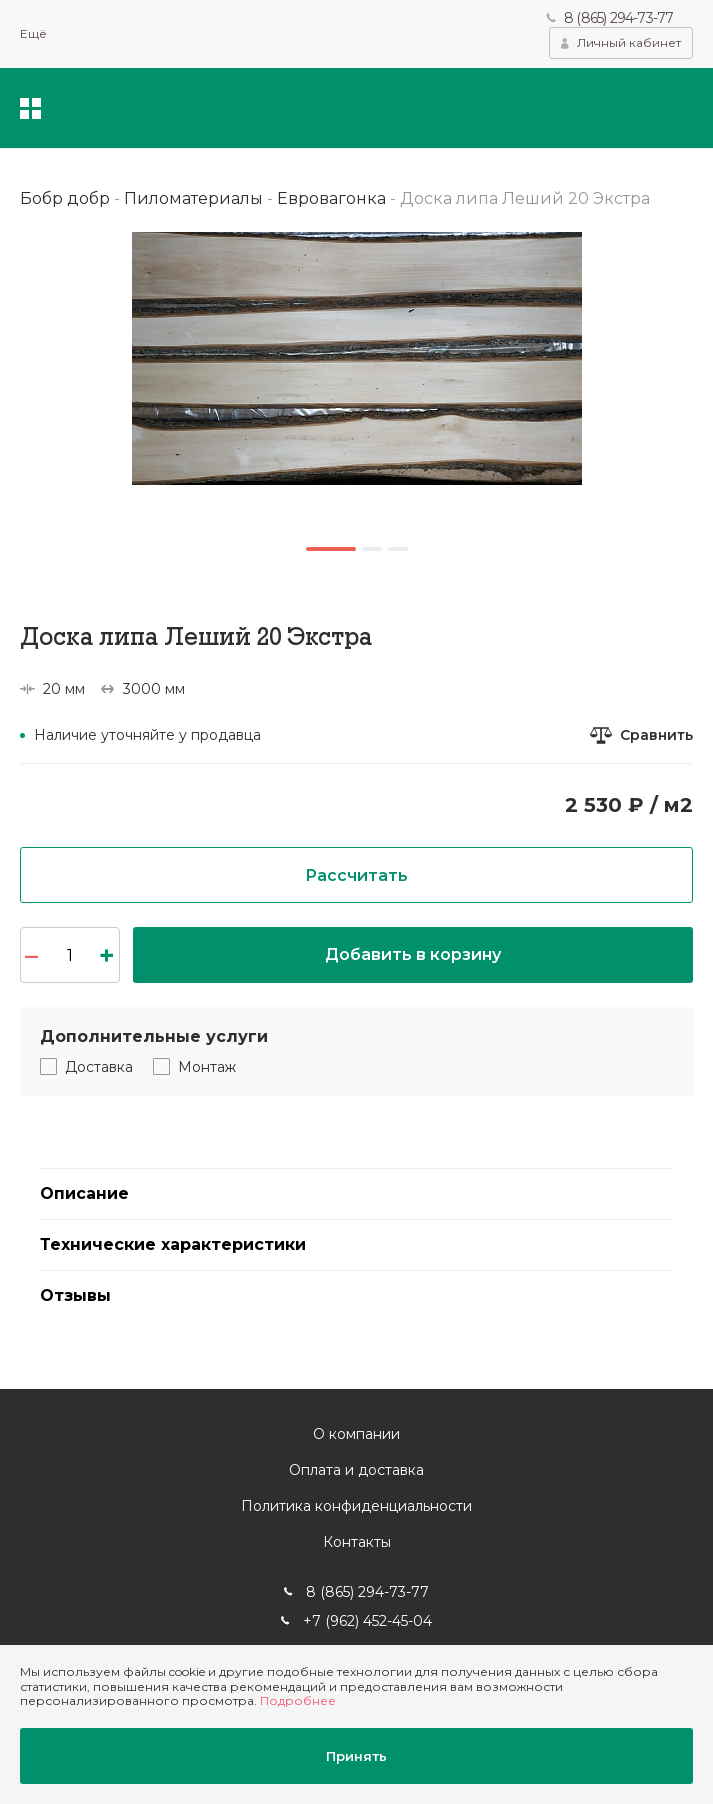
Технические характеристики (173, 1244)
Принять (356, 1756)
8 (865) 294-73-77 (618, 18)
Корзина (678, 108)
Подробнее (298, 1700)
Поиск (559, 108)
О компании (356, 1434)
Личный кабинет (629, 42)
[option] (356, 358)
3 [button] (398, 549)
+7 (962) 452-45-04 (367, 1621)
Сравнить (656, 735)
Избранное (617, 108)
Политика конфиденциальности (356, 1506)
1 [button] (331, 549)
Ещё (33, 34)
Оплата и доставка (356, 1470)
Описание (84, 1193)
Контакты (357, 1542)
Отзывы (75, 1295)
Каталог (30, 108)
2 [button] (372, 549)
